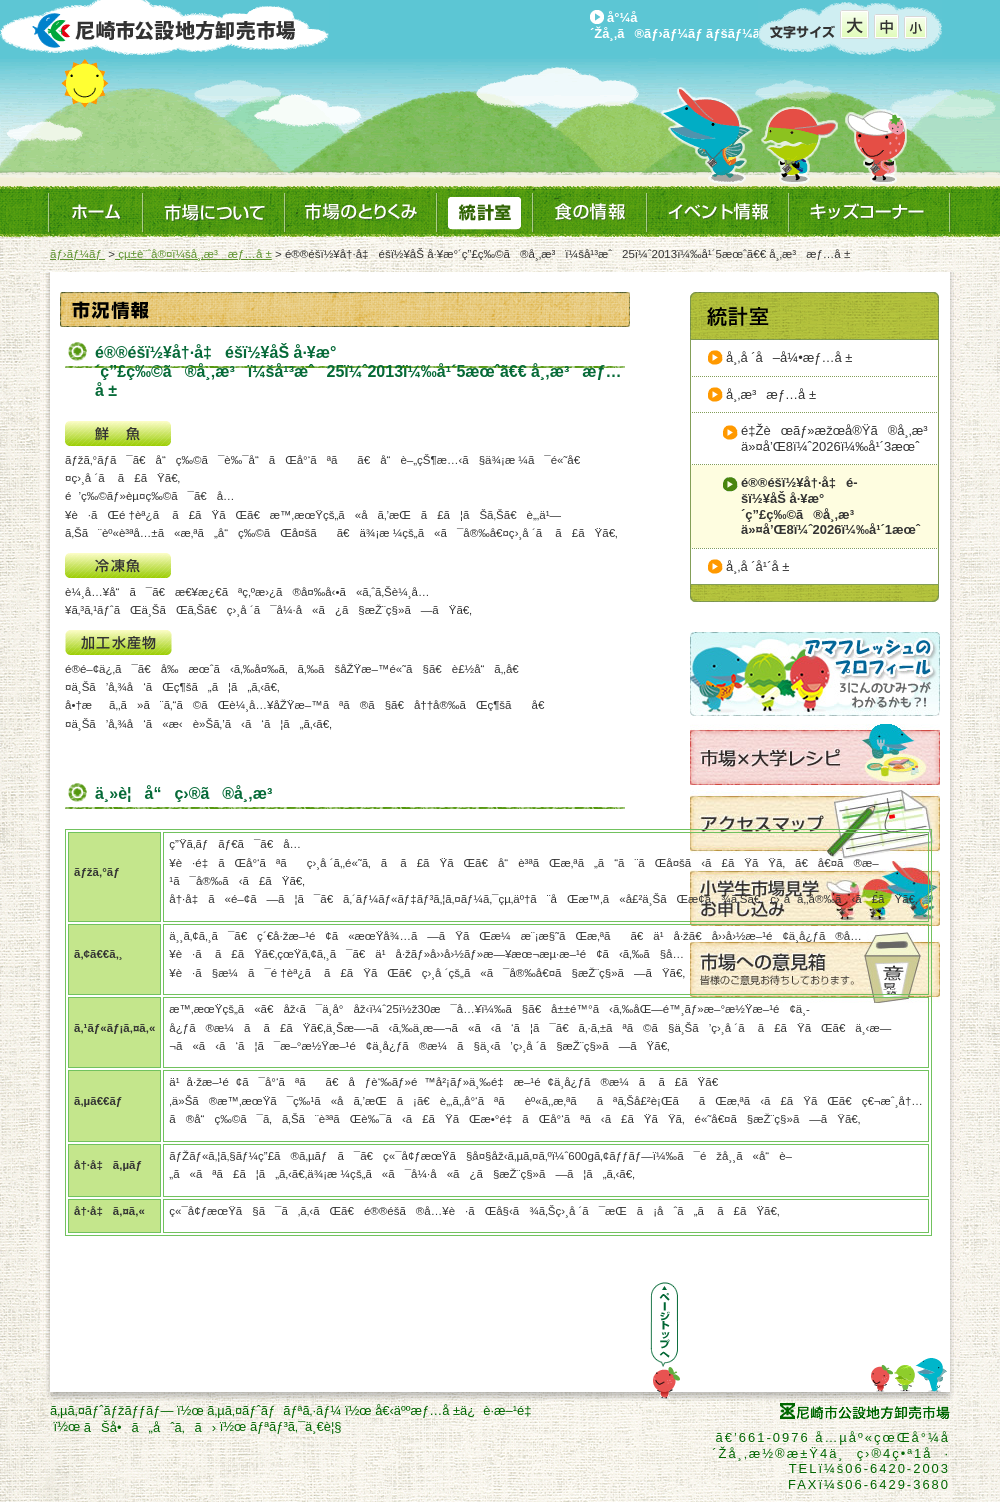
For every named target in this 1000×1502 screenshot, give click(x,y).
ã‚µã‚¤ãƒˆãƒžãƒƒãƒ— (111, 1410)
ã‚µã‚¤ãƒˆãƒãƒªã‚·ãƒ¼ (274, 1410)
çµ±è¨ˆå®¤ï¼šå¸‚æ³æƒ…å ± (193, 254)
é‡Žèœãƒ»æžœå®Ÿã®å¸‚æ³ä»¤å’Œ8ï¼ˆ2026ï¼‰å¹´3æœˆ (839, 438)
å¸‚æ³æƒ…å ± (771, 394)
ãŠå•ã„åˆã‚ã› (150, 1427)
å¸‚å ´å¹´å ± (757, 566)
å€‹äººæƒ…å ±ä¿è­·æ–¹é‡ (457, 1410)
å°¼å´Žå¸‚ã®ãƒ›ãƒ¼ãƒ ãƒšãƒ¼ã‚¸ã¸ (690, 25)
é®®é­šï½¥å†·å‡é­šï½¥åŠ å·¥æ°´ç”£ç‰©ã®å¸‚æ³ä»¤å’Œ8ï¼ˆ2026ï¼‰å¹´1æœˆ (830, 506)
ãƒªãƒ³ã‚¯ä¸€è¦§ (296, 1426)
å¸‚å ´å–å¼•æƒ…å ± (789, 357)
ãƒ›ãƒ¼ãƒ (77, 254)
